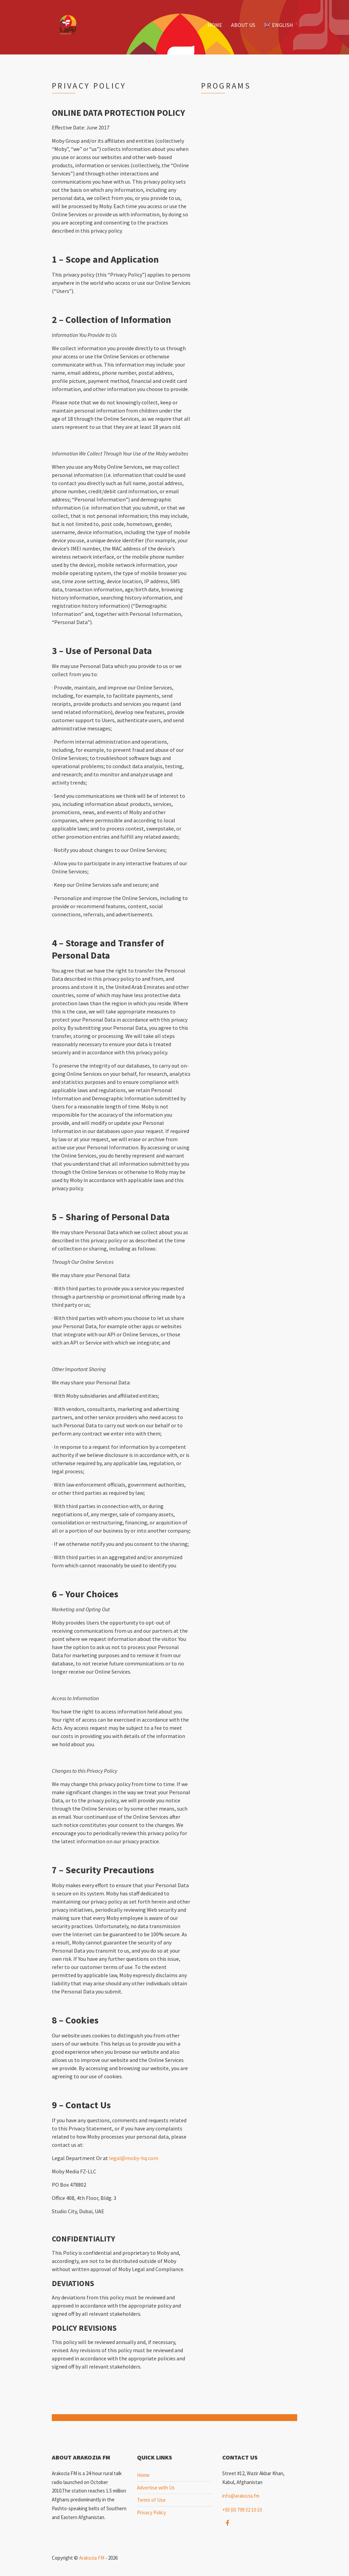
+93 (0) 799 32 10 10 (242, 2510)
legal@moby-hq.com (133, 2158)
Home (215, 24)
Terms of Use (151, 2500)
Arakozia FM (91, 2558)
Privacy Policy (151, 2512)
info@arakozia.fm (240, 2496)
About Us (243, 24)
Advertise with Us (156, 2487)
